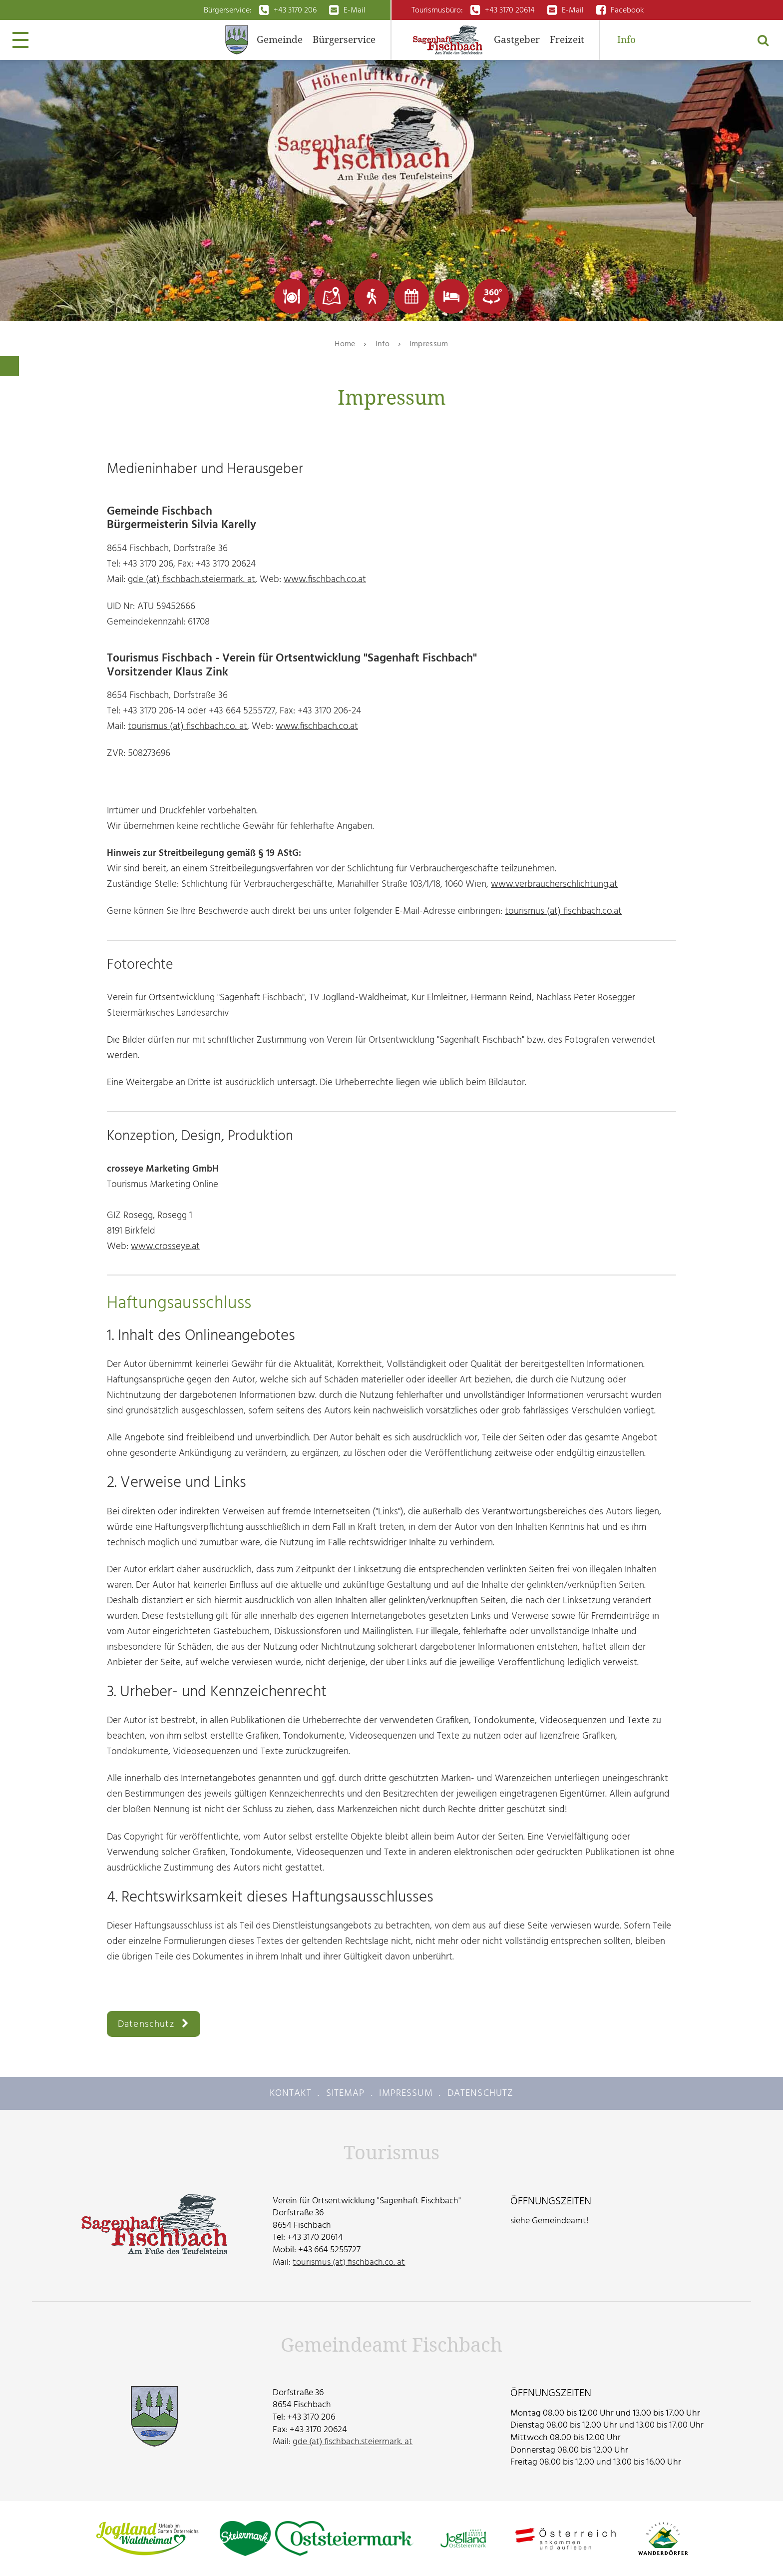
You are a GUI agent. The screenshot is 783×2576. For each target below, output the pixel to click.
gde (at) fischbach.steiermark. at (191, 579)
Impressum (428, 344)
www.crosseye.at (165, 1246)
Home (345, 344)
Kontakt (291, 2093)
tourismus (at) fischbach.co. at (187, 726)
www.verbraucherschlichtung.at (554, 884)
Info (626, 39)
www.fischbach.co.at (325, 579)
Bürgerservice (344, 39)
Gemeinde (280, 39)
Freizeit (567, 39)
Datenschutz (146, 2024)
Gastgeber (517, 39)
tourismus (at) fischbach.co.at (563, 911)
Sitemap (345, 2093)
